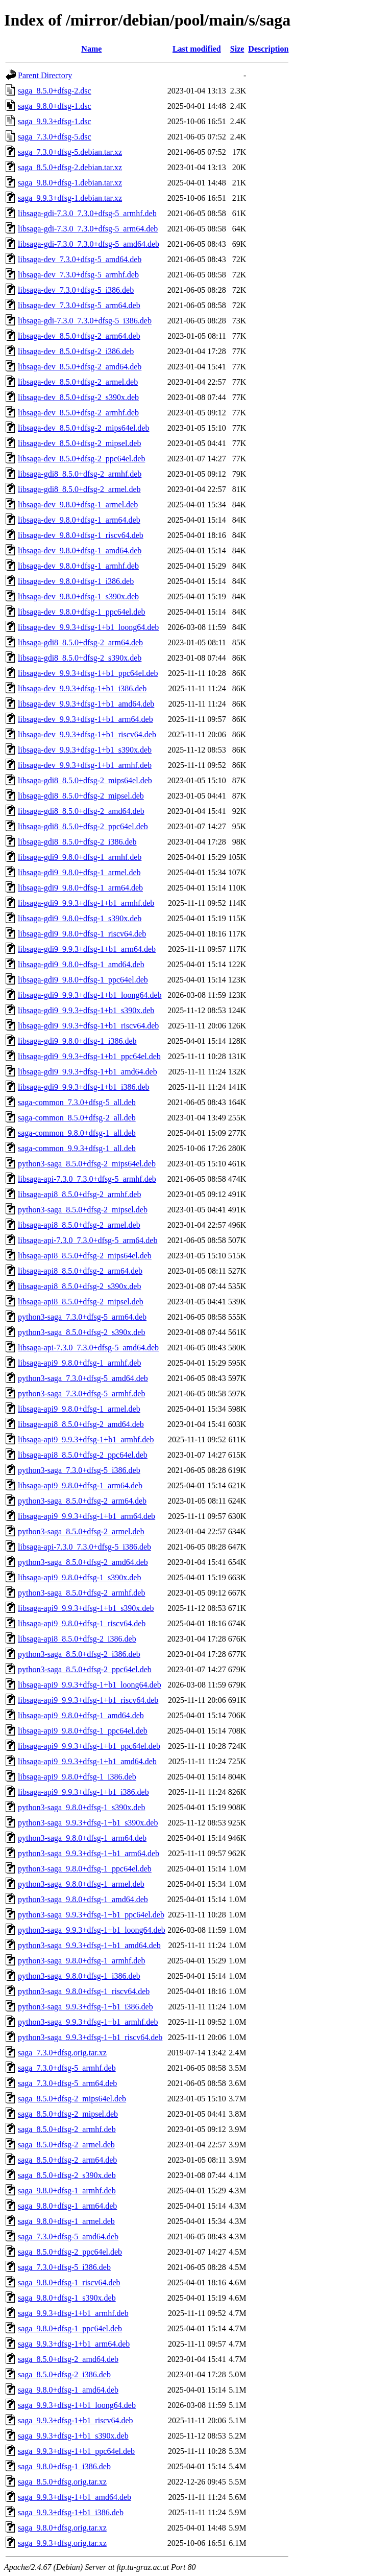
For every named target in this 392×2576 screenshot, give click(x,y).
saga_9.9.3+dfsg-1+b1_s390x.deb (73, 2435)
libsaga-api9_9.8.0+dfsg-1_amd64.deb (81, 1715)
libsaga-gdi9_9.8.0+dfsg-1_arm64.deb (80, 887)
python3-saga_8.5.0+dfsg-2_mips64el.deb (87, 1163)
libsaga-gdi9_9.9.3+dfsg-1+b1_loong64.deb (90, 995)
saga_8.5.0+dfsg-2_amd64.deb (68, 2359)
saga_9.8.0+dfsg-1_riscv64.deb (69, 2282)
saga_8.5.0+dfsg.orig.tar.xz (62, 2481)
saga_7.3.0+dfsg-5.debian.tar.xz (70, 152)
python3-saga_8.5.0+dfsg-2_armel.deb (81, 1531)
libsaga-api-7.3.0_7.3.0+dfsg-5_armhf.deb (87, 1179)
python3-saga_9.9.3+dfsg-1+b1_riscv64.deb (90, 2037)
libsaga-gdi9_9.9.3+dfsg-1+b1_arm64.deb (87, 949)
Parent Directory (45, 75)
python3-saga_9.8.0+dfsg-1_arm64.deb (82, 1838)
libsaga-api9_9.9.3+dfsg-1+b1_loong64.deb (89, 1684)
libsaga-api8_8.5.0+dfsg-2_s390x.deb (79, 1286)
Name (91, 48)
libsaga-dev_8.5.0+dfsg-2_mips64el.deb (83, 428)
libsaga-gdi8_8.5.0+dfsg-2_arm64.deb (80, 642)
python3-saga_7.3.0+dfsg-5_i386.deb (79, 1470)
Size (237, 48)
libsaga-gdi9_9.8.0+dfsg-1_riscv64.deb (82, 933)
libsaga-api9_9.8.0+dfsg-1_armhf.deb (79, 1363)
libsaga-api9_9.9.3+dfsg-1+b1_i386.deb (83, 1792)
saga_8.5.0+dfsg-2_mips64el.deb (72, 2098)
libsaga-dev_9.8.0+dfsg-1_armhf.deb (78, 565)
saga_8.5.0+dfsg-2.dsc (54, 90)
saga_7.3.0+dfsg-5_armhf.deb (67, 2068)
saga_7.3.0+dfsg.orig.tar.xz (62, 2052)
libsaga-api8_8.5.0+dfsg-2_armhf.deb (79, 1194)
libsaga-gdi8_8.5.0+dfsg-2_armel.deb (79, 489)
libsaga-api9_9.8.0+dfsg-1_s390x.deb (79, 1577)
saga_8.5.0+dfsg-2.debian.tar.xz (70, 167)
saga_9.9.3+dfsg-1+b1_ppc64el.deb (76, 2451)
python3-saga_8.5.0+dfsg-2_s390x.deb (81, 1332)
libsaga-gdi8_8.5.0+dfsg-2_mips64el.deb (85, 780)
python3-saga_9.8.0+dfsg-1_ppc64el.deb (85, 1868)
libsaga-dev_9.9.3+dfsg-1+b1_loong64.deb (88, 627)
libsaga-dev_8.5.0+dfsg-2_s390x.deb (78, 397)
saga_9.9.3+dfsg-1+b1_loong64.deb (77, 2405)
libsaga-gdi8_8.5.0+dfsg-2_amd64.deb (81, 811)
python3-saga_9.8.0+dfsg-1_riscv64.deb (84, 1991)
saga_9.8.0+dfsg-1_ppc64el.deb (70, 2328)
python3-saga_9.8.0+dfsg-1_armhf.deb (81, 1960)
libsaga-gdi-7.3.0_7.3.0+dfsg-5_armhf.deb (87, 213)
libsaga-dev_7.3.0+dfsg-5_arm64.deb (79, 305)
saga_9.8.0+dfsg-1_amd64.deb (68, 2389)
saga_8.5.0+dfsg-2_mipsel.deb (68, 2114)
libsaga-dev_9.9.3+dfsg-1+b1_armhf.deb (85, 765)
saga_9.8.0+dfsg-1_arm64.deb (67, 2206)
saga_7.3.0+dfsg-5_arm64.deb (67, 2083)
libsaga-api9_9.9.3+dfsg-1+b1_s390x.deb (86, 1608)
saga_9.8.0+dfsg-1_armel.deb (66, 2221)
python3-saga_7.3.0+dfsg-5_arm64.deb (82, 1317)
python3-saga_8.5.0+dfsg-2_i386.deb (79, 1654)
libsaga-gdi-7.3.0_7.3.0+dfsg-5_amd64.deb (88, 244)
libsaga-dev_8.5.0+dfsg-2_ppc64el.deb (81, 458)
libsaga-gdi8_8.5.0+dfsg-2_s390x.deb (79, 657)
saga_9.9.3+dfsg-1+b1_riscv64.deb (75, 2420)
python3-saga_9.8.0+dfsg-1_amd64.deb (83, 1899)
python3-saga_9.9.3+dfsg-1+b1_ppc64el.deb (91, 1914)
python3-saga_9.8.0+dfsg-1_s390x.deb (81, 1807)
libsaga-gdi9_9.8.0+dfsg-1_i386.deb (77, 1041)
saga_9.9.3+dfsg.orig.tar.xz (62, 2543)
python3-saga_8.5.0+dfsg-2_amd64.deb (83, 1562)
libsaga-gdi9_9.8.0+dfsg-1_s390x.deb (79, 918)
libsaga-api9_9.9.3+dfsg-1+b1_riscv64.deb (88, 1700)
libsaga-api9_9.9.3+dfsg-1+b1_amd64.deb (87, 1761)
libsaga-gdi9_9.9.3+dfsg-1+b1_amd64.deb (87, 1071)
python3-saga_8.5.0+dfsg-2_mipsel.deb (83, 1209)
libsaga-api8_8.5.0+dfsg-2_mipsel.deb (80, 1301)
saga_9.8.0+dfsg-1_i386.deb (64, 2466)
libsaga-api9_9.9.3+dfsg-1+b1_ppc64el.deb (89, 1746)
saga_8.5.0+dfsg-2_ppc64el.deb (70, 2251)
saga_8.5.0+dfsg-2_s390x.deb (67, 2175)
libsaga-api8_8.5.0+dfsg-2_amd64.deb (81, 1424)
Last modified (197, 48)
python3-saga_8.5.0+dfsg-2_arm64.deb (82, 1500)
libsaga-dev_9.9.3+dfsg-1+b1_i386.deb (82, 688)
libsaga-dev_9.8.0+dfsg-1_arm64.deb (79, 520)
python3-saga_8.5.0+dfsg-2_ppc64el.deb (85, 1669)
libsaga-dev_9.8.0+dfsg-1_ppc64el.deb (81, 611)
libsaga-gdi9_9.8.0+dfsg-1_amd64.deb (81, 964)
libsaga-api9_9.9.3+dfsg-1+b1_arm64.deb (86, 1516)
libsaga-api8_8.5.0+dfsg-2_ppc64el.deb (83, 1454)
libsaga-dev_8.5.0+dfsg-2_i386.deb (76, 351)
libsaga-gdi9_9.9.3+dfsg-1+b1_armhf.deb (86, 903)
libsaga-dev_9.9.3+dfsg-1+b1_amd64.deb (86, 703)
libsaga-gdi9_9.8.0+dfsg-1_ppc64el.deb (83, 979)
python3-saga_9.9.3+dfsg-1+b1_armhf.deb (88, 2022)
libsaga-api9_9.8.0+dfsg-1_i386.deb (77, 1776)
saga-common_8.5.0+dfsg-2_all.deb (77, 1117)
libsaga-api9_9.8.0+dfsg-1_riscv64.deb (81, 1623)
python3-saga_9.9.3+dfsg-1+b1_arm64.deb (88, 1853)
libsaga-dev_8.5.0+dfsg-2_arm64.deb (79, 336)
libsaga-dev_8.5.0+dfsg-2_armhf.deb (78, 412)
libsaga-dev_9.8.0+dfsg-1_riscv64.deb (80, 535)
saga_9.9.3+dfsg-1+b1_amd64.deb (74, 2497)
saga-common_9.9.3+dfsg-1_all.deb (77, 1148)
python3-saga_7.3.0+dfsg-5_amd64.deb (83, 1378)
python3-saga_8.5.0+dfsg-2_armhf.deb (81, 1592)
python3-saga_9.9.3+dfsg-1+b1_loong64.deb (91, 1930)
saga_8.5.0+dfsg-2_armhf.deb (67, 2129)
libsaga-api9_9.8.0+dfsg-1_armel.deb (79, 1408)
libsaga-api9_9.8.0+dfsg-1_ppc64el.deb (83, 1730)
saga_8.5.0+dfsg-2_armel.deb (66, 2144)
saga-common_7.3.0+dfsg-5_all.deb (77, 1102)
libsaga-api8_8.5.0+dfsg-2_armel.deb (79, 1225)
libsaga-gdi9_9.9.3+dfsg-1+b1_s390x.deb (86, 1010)
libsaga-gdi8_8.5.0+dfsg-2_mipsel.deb (81, 795)
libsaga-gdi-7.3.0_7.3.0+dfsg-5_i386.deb (85, 320)
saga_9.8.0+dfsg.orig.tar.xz (62, 2527)
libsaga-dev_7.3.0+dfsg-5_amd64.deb (79, 259)
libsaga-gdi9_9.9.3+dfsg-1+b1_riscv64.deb (88, 1025)
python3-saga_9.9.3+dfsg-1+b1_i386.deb (85, 2006)
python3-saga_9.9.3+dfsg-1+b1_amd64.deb (89, 1945)
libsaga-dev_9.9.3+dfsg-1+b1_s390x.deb (85, 749)
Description (268, 48)
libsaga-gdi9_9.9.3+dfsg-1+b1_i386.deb (84, 1087)
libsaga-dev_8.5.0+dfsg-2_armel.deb (78, 382)
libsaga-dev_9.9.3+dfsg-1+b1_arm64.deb (85, 719)
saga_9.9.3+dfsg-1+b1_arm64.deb (74, 2343)
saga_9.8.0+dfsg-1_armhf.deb (67, 2190)
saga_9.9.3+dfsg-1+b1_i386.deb (71, 2512)
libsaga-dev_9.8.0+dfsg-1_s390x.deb (78, 596)
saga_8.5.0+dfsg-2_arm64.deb (67, 2160)
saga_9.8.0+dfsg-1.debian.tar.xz (70, 182)
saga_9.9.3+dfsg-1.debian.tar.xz (70, 198)
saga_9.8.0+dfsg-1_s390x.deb (67, 2297)
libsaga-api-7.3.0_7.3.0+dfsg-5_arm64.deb (87, 1240)
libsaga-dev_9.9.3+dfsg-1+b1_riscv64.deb (87, 734)
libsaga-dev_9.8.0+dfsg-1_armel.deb (78, 504)
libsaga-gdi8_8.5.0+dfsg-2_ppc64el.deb (83, 826)
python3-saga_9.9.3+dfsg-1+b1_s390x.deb (88, 1822)
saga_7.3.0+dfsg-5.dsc (54, 136)
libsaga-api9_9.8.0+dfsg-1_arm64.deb (80, 1485)
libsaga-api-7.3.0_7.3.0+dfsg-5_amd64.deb (88, 1347)
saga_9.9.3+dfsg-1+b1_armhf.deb (73, 2313)
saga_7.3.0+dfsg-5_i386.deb (64, 2267)
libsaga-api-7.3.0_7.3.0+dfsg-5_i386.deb (84, 1546)
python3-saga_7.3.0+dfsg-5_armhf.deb (81, 1393)
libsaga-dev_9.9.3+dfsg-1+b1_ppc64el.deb (88, 673)
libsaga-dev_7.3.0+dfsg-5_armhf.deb (78, 274)
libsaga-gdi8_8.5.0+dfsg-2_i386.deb (77, 841)
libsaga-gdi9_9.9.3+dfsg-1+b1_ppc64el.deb (89, 1056)
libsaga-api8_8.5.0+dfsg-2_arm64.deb (80, 1271)
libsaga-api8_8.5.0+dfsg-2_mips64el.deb (85, 1255)
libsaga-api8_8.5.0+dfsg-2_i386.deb (77, 1638)
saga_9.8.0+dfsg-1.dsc (54, 106)
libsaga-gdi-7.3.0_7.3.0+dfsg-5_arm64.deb (88, 228)
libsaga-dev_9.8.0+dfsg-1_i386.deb (76, 581)
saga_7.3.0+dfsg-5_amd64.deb (68, 2236)
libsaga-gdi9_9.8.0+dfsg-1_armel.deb (79, 872)
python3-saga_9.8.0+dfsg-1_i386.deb (79, 1976)
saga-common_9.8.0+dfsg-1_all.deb (77, 1133)
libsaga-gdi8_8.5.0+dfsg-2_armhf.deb (79, 474)
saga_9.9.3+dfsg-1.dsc (54, 121)
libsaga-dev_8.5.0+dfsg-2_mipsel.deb (79, 443)
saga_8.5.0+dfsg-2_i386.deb (64, 2374)
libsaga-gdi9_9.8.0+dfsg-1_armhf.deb (79, 857)
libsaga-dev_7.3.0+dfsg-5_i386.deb (76, 290)
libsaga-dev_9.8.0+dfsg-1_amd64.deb (79, 550)
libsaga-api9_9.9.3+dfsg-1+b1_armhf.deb (86, 1439)
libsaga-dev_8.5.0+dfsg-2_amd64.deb (79, 366)
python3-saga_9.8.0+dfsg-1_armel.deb (81, 1884)
